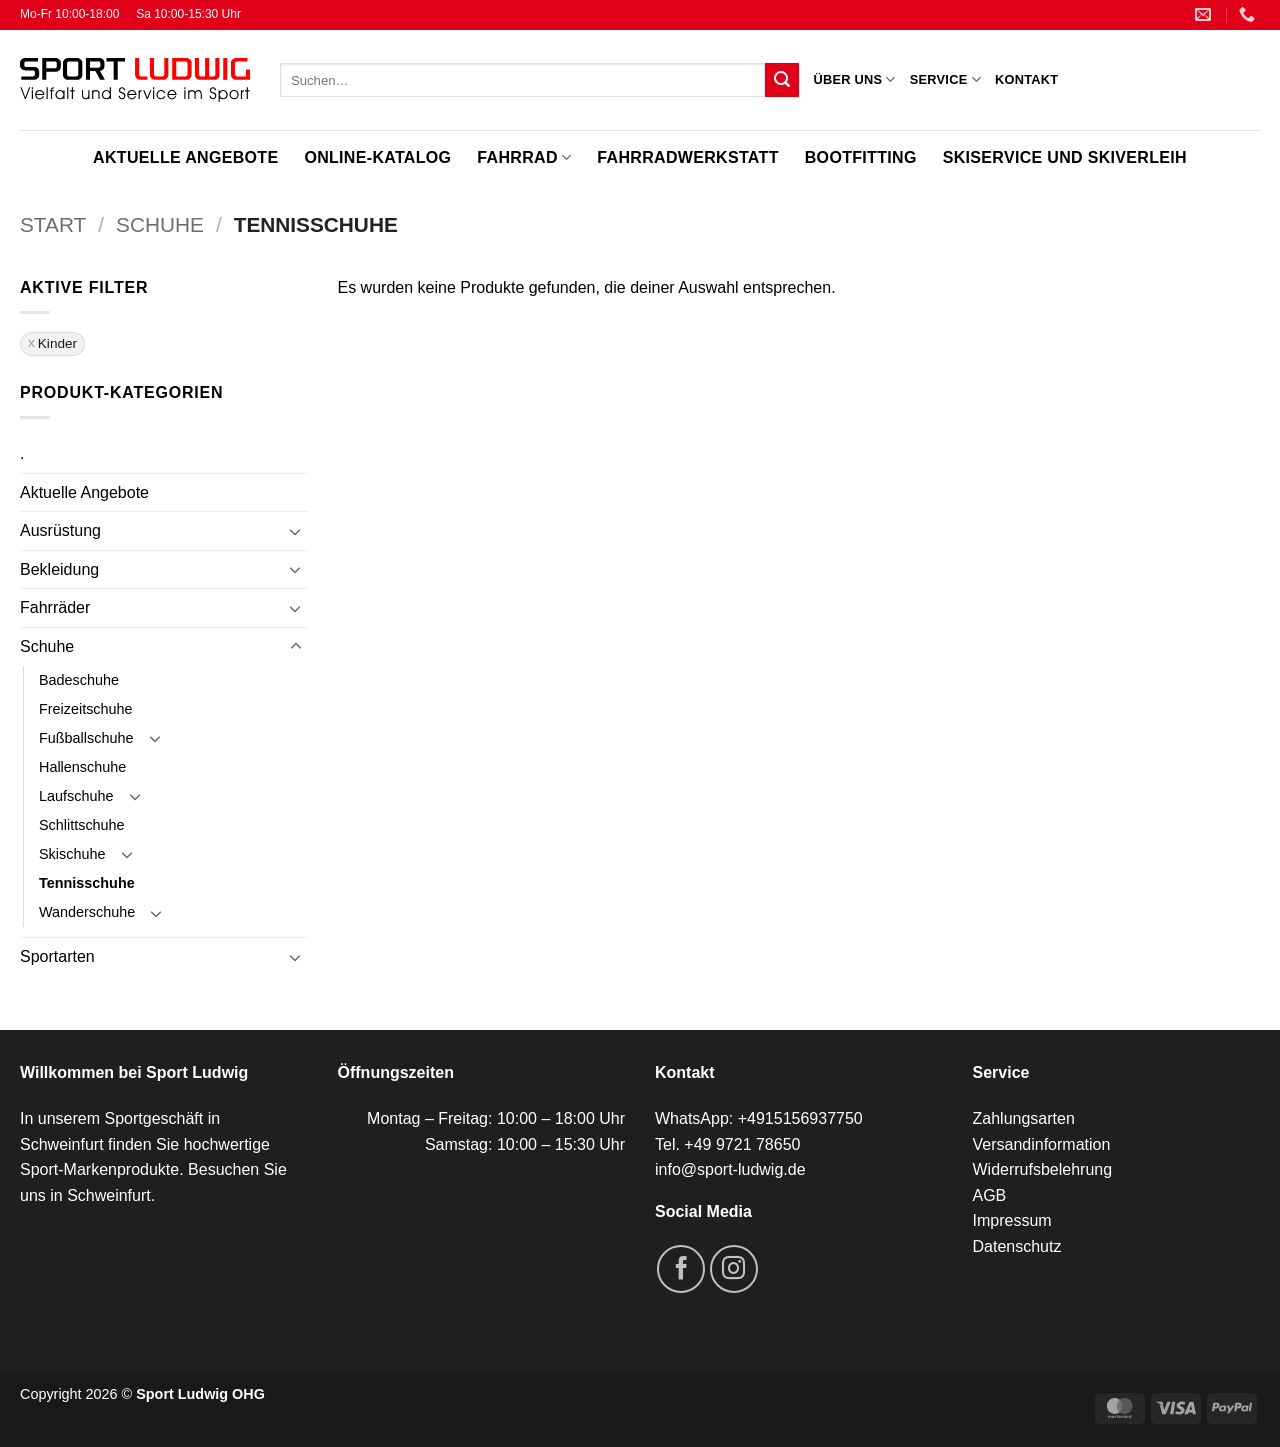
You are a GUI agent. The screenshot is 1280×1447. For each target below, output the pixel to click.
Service (945, 79)
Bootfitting (861, 157)
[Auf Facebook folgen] (681, 1269)
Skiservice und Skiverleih (1065, 157)
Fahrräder (55, 607)
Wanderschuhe (87, 912)
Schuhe (160, 224)
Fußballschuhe (86, 738)
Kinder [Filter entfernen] (57, 343)
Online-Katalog (377, 157)
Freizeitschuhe (86, 709)
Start (53, 224)
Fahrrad (524, 157)
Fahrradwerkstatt (687, 157)
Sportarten (57, 956)
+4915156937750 (800, 1118)
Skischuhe (72, 854)
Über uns (854, 79)
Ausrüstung (60, 530)
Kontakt (1026, 79)
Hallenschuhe (82, 767)
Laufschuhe (76, 796)
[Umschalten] (296, 531)
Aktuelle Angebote (185, 157)
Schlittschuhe (82, 825)
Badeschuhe (79, 680)
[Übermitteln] (782, 80)
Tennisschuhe (87, 883)
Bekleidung (59, 569)
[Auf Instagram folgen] (734, 1269)
